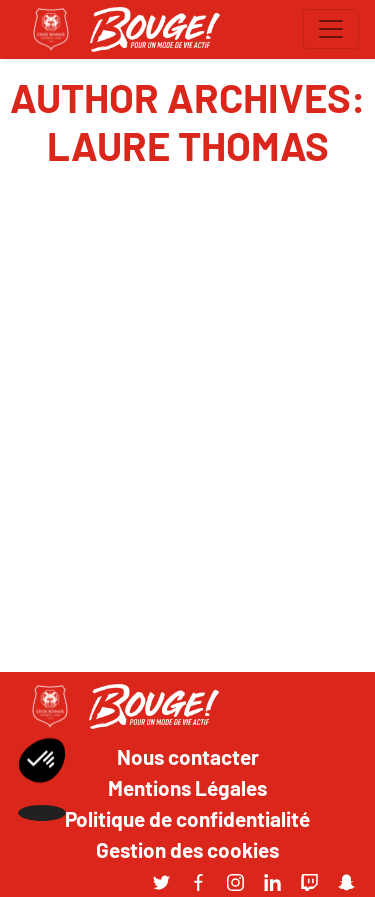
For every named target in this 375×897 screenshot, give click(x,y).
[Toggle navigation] (331, 29)
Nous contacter (188, 756)
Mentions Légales (187, 787)
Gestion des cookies (187, 849)
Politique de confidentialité (187, 818)
